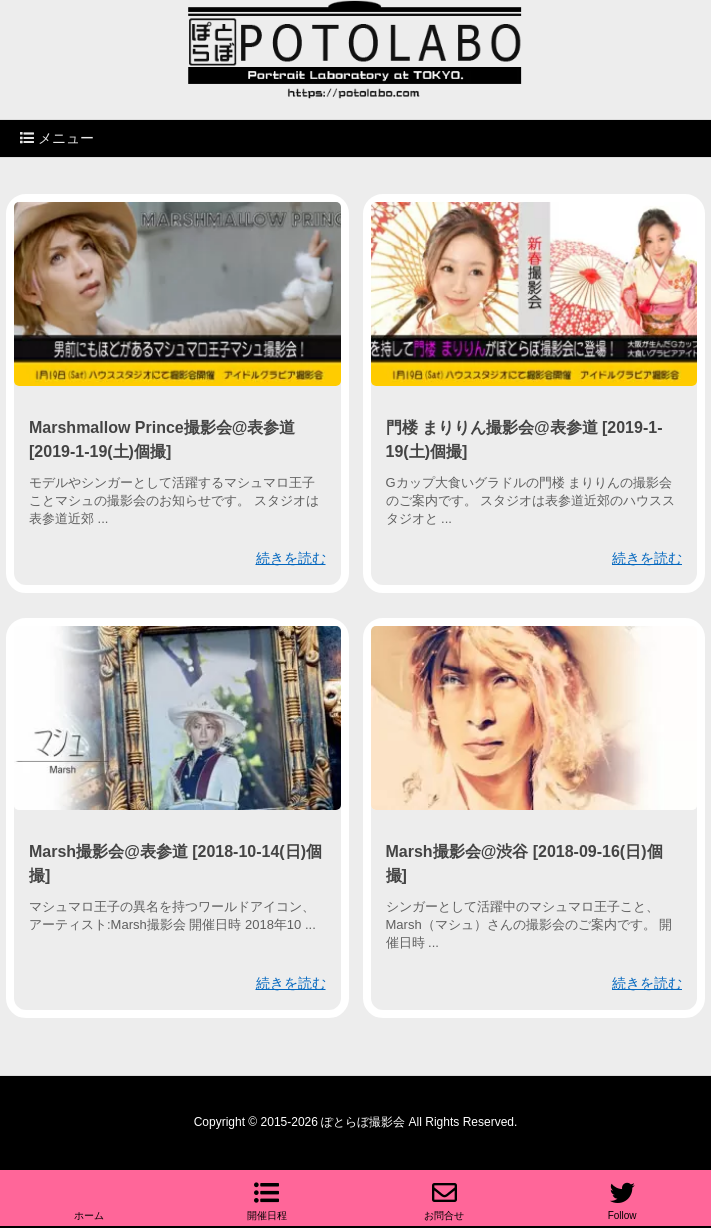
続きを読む (291, 558)
